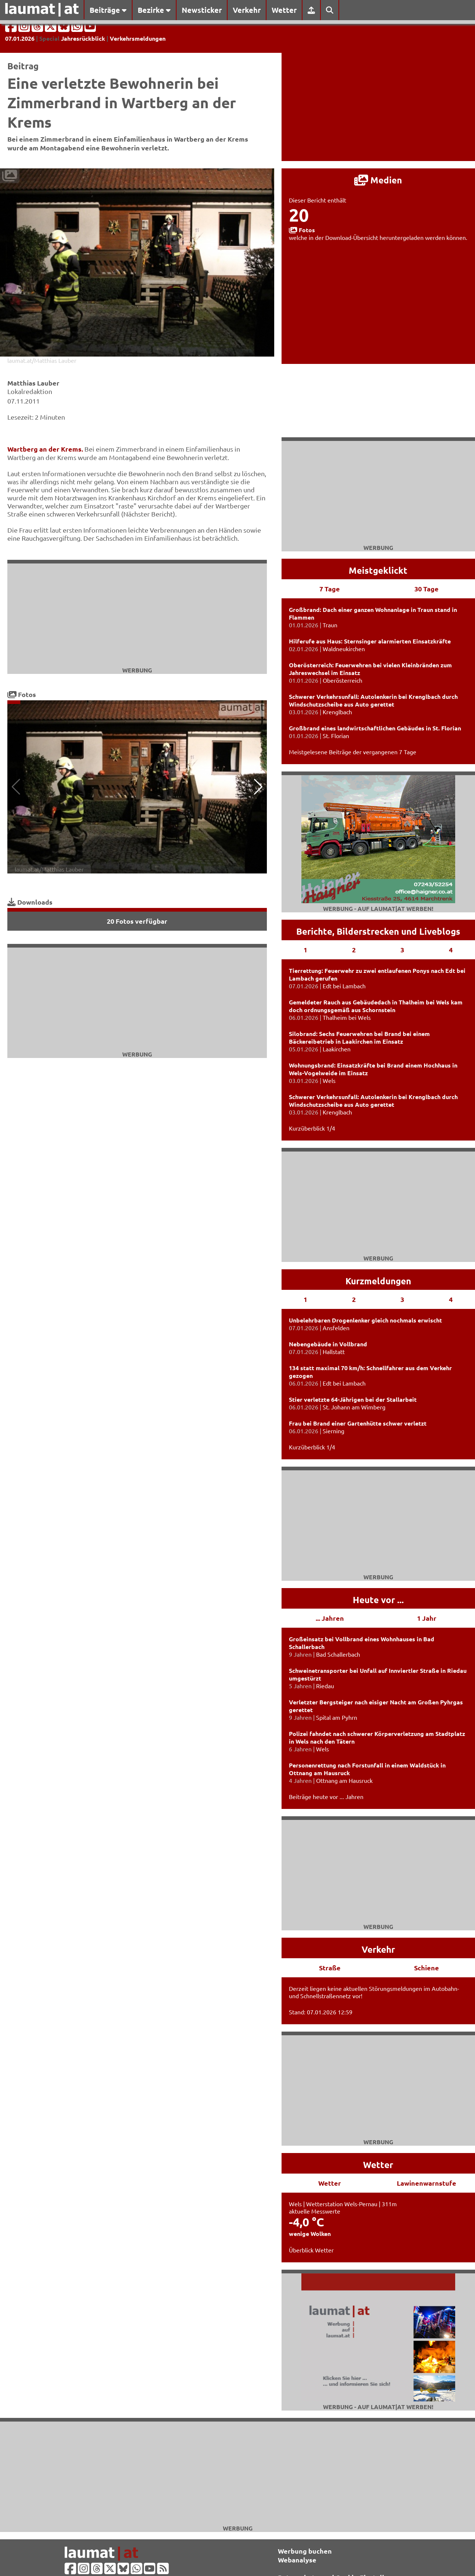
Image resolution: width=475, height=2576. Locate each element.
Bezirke (154, 10)
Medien (378, 180)
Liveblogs (439, 931)
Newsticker (202, 10)
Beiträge (108, 10)
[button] (258, 787)
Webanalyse (297, 2559)
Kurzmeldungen (378, 1281)
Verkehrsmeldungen (138, 38)
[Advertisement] (137, 614)
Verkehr (247, 10)
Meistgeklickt (378, 570)
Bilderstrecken (368, 931)
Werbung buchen (305, 2551)
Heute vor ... (378, 1599)
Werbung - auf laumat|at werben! (378, 908)
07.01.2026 (20, 38)
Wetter (284, 10)
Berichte (314, 931)
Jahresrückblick (83, 38)
